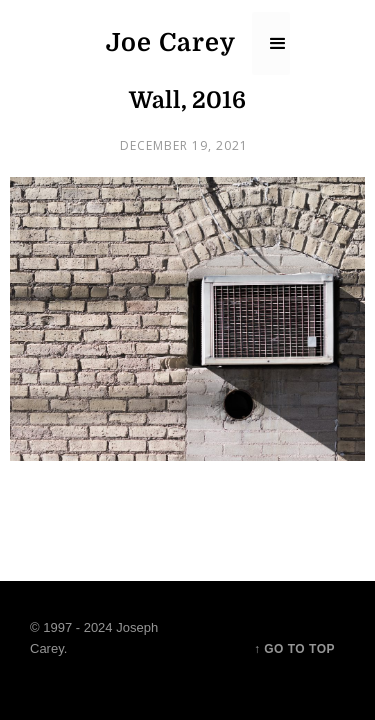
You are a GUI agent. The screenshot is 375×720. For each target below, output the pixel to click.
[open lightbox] (187, 319)
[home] (169, 43)
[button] (271, 43)
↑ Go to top (294, 649)
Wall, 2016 (187, 100)
